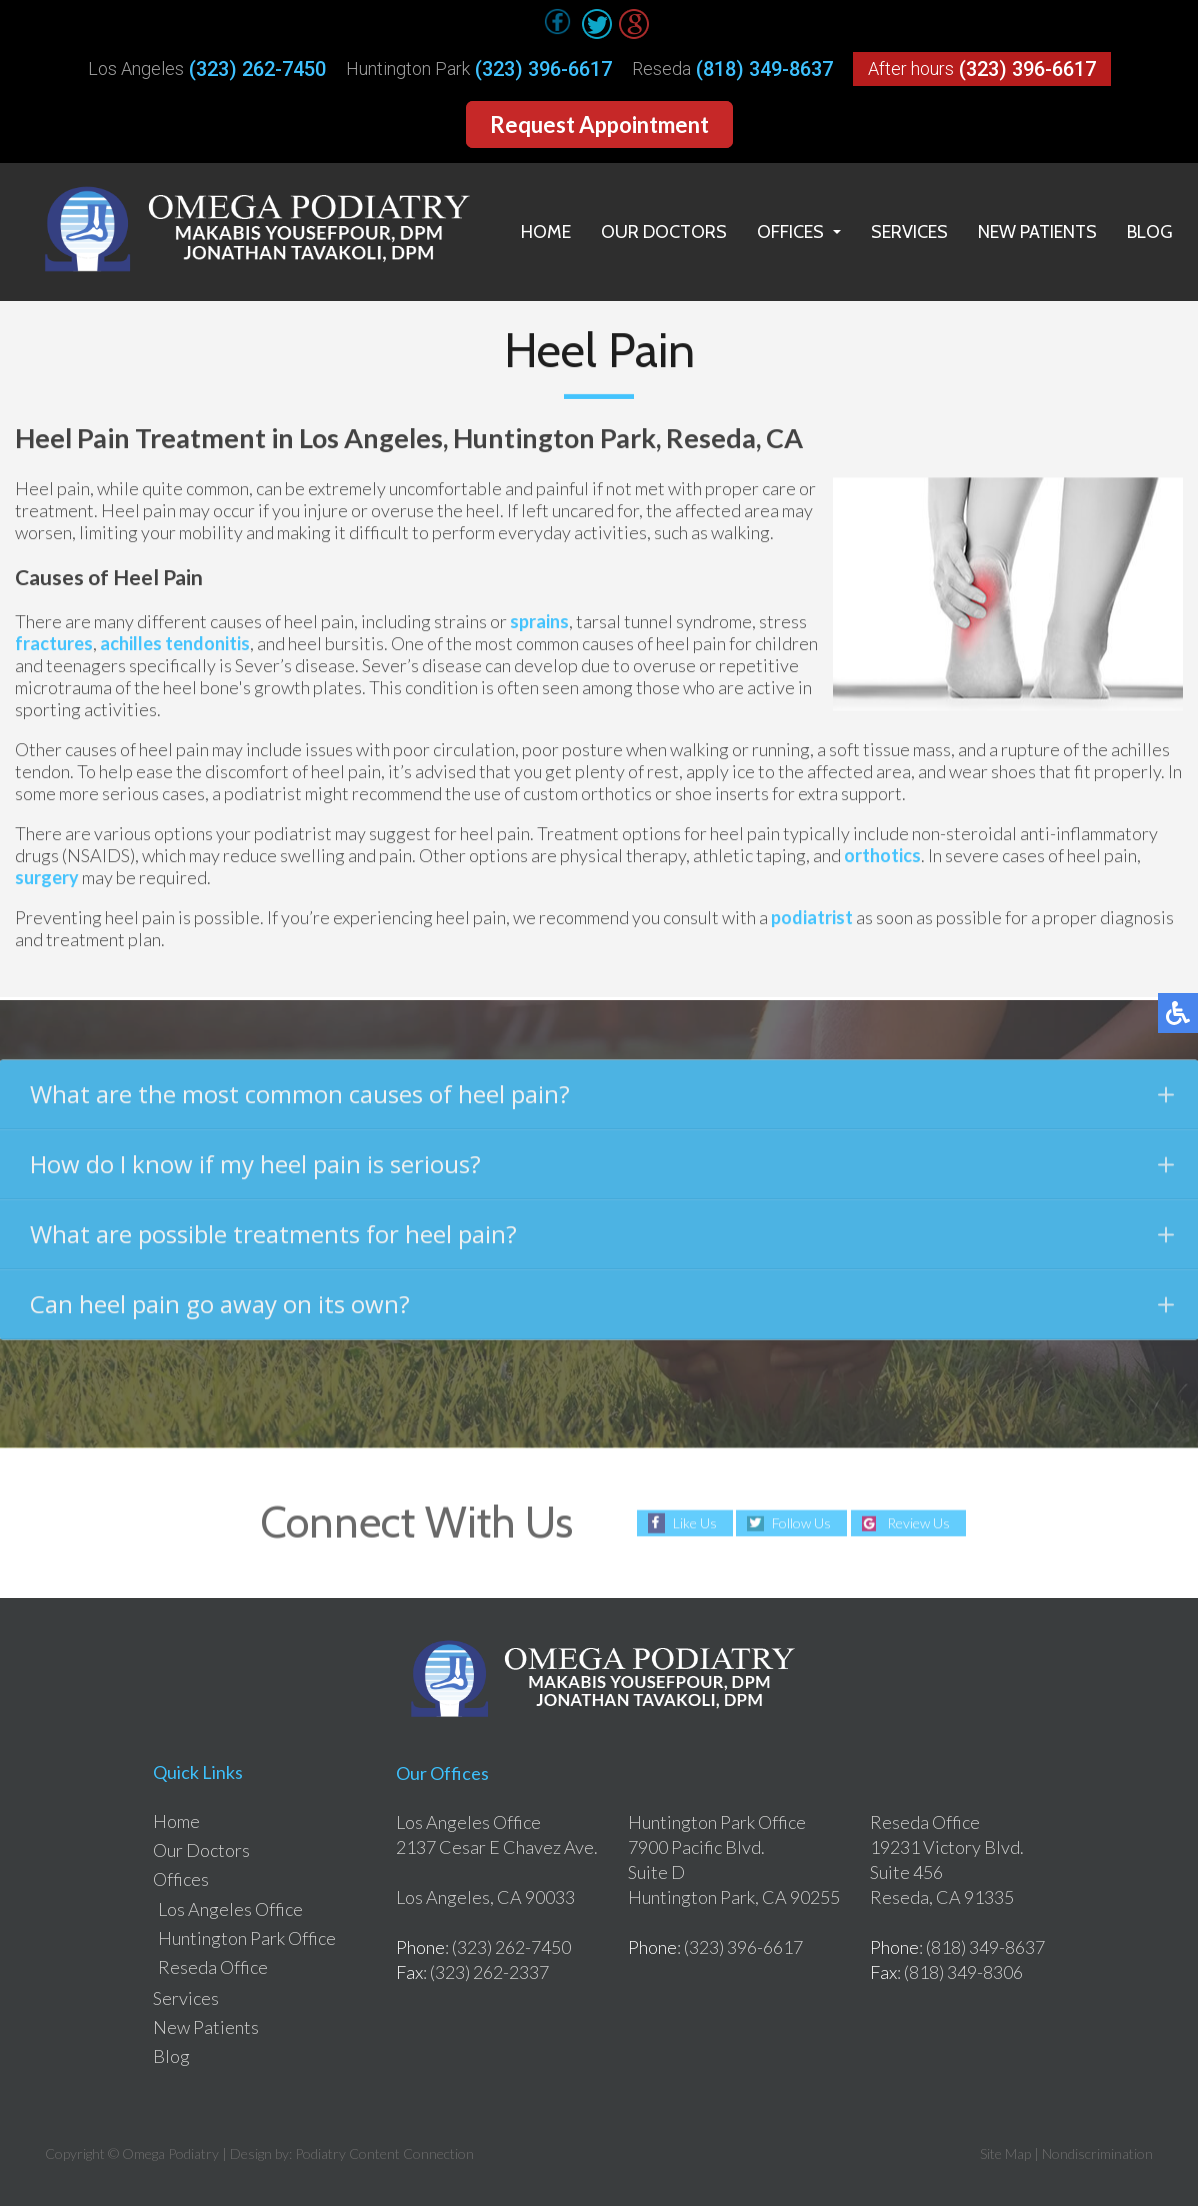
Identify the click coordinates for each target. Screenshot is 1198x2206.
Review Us (918, 1523)
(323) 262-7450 (257, 69)
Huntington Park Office (247, 1938)
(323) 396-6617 (543, 69)
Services (909, 232)
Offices (790, 232)
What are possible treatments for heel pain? (602, 1241)
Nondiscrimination (1097, 2153)
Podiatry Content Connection (384, 2153)
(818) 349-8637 (764, 69)
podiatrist (812, 920)
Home (546, 232)
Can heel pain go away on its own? (602, 1311)
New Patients (1037, 232)
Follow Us (801, 1523)
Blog (1150, 232)
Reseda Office (213, 1967)
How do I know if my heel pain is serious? (602, 1171)
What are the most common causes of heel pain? (602, 1101)
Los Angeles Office (230, 1909)
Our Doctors (664, 232)
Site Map (1005, 2153)
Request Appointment (599, 124)
